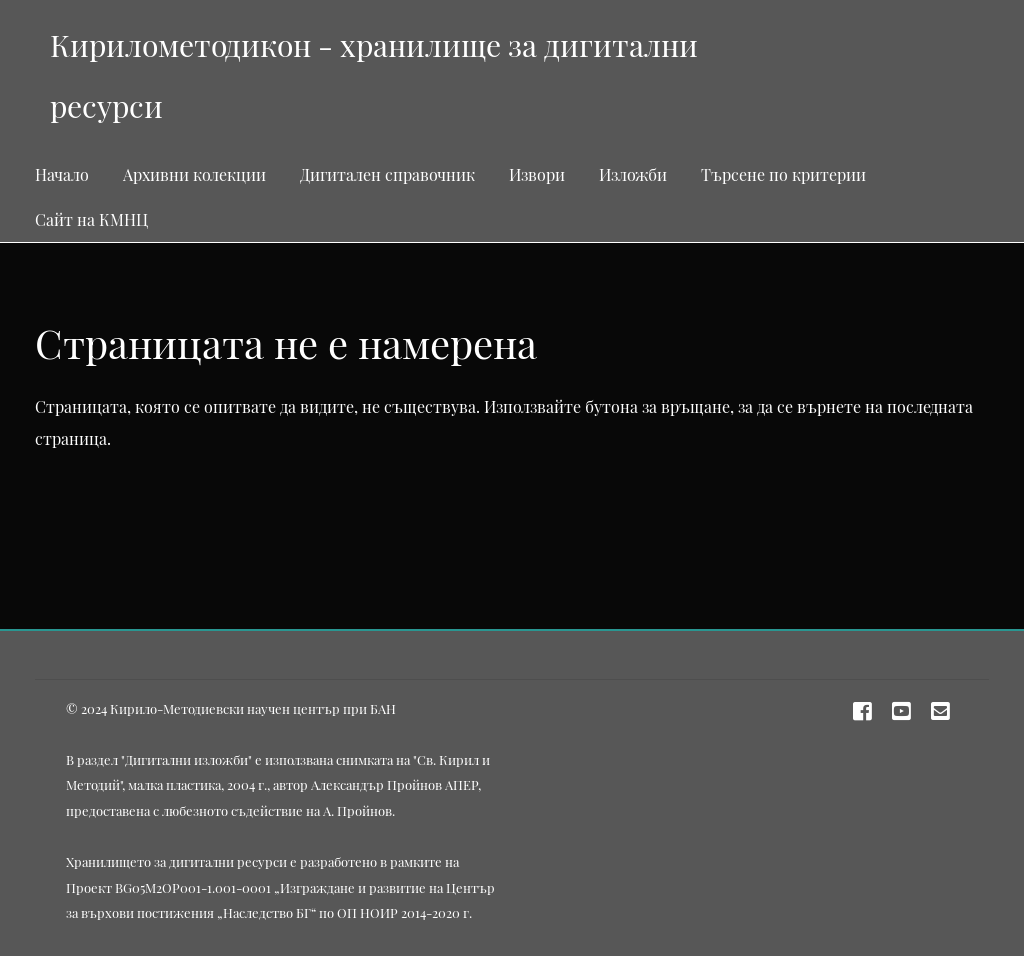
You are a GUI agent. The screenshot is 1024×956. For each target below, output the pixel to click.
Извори (537, 174)
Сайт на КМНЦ (91, 219)
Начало (62, 174)
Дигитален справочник (387, 174)
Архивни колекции (194, 174)
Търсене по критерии (783, 174)
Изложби (633, 174)
